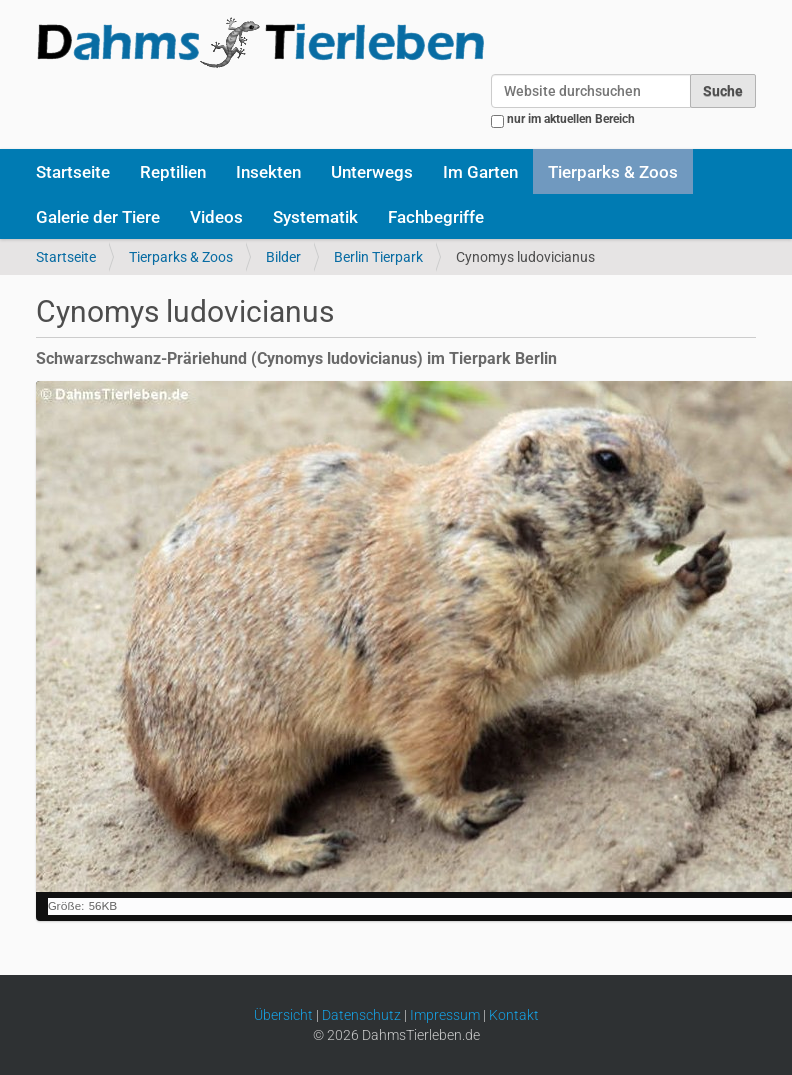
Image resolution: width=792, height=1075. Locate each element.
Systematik (315, 217)
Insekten (268, 172)
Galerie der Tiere (98, 217)
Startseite (73, 172)
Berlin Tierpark (378, 257)
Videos (216, 217)
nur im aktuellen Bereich (571, 119)
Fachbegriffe (436, 217)
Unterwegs (372, 172)
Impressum (445, 1015)
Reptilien (173, 172)
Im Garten (480, 172)
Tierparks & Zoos (613, 172)
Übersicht (283, 1015)
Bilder (283, 257)
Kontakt (514, 1015)
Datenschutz (361, 1015)
